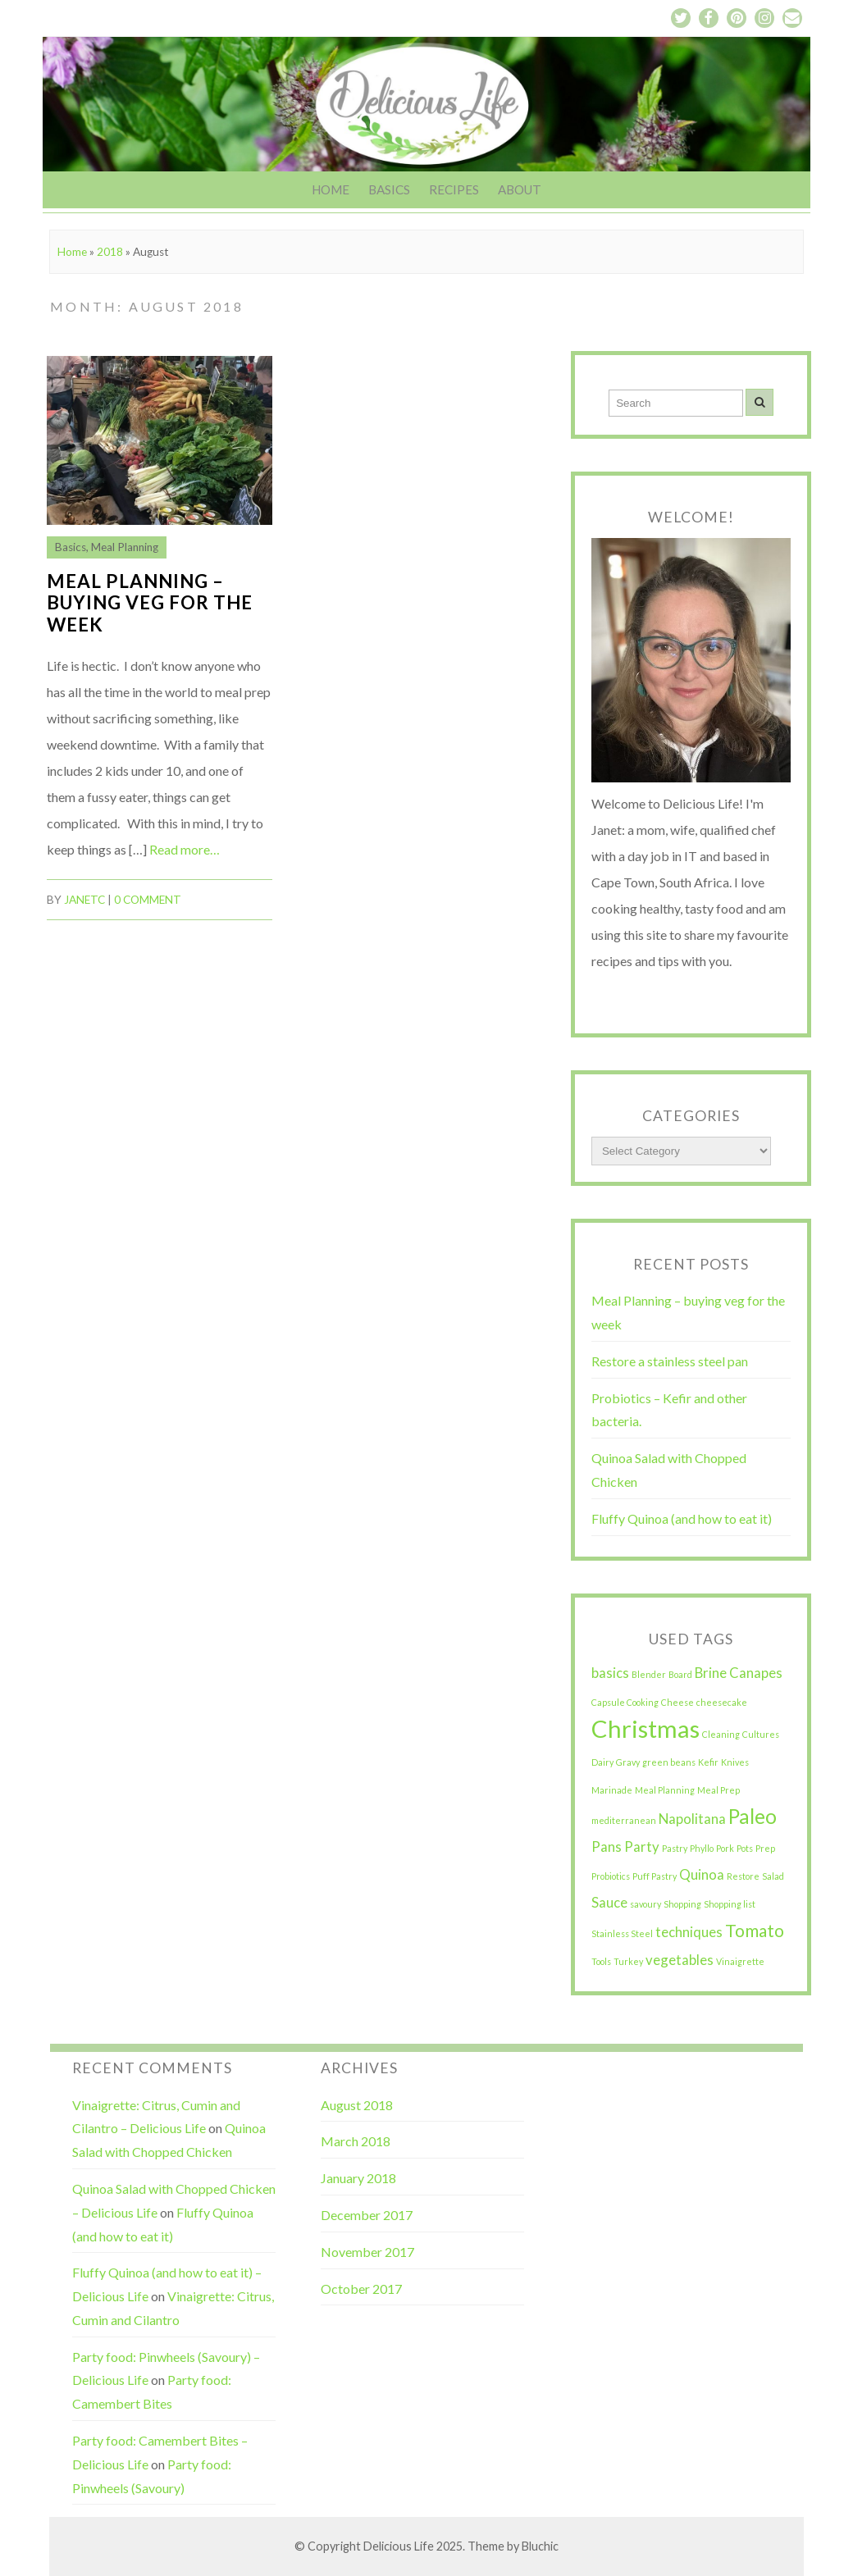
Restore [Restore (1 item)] (743, 1876)
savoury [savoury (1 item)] (645, 1904)
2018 (110, 251)
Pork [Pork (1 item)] (725, 1848)
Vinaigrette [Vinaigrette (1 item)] (740, 1961)
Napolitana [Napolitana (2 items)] (692, 1818)
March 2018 (355, 2141)
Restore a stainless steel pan (669, 1361)
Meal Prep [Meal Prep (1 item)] (718, 1790)
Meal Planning (124, 547)
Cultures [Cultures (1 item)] (760, 1734)
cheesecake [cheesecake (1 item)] (721, 1702)
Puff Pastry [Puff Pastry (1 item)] (654, 1876)
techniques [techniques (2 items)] (689, 1931)
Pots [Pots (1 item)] (745, 1848)
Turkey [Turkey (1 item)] (628, 1961)
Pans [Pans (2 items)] (606, 1846)
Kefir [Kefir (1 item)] (708, 1762)
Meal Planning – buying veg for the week (150, 603)
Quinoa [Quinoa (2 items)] (701, 1874)
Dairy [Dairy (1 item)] (602, 1762)
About (519, 189)
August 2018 (357, 2105)
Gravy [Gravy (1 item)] (628, 1762)
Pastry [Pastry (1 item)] (674, 1848)
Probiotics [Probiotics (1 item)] (610, 1876)
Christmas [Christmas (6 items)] (645, 1728)
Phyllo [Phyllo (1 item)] (702, 1848)
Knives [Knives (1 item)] (735, 1762)
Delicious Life (398, 2546)
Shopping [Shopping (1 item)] (682, 1904)
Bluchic (540, 2546)
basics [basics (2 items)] (610, 1672)
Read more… (184, 849)
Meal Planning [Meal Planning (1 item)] (665, 1790)
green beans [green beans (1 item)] (669, 1762)
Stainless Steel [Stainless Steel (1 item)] (622, 1933)
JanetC (84, 899)
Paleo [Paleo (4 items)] (752, 1816)
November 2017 (367, 2251)
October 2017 (361, 2288)
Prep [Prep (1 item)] (765, 1848)
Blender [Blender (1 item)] (649, 1674)
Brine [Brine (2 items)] (711, 1672)
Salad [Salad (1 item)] (773, 1876)
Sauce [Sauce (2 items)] (609, 1902)
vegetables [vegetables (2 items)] (679, 1959)
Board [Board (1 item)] (680, 1674)
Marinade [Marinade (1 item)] (611, 1790)
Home (330, 189)
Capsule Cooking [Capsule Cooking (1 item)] (625, 1702)
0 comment (147, 899)
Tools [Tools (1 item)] (601, 1961)
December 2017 (367, 2215)
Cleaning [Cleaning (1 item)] (721, 1734)
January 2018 (358, 2178)
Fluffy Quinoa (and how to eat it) (681, 1518)
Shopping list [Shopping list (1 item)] (729, 1904)
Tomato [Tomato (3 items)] (754, 1930)
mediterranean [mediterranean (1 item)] (623, 1820)
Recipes (454, 189)
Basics (389, 189)
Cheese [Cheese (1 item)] (677, 1702)
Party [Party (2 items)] (641, 1846)
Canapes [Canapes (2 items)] (755, 1672)
